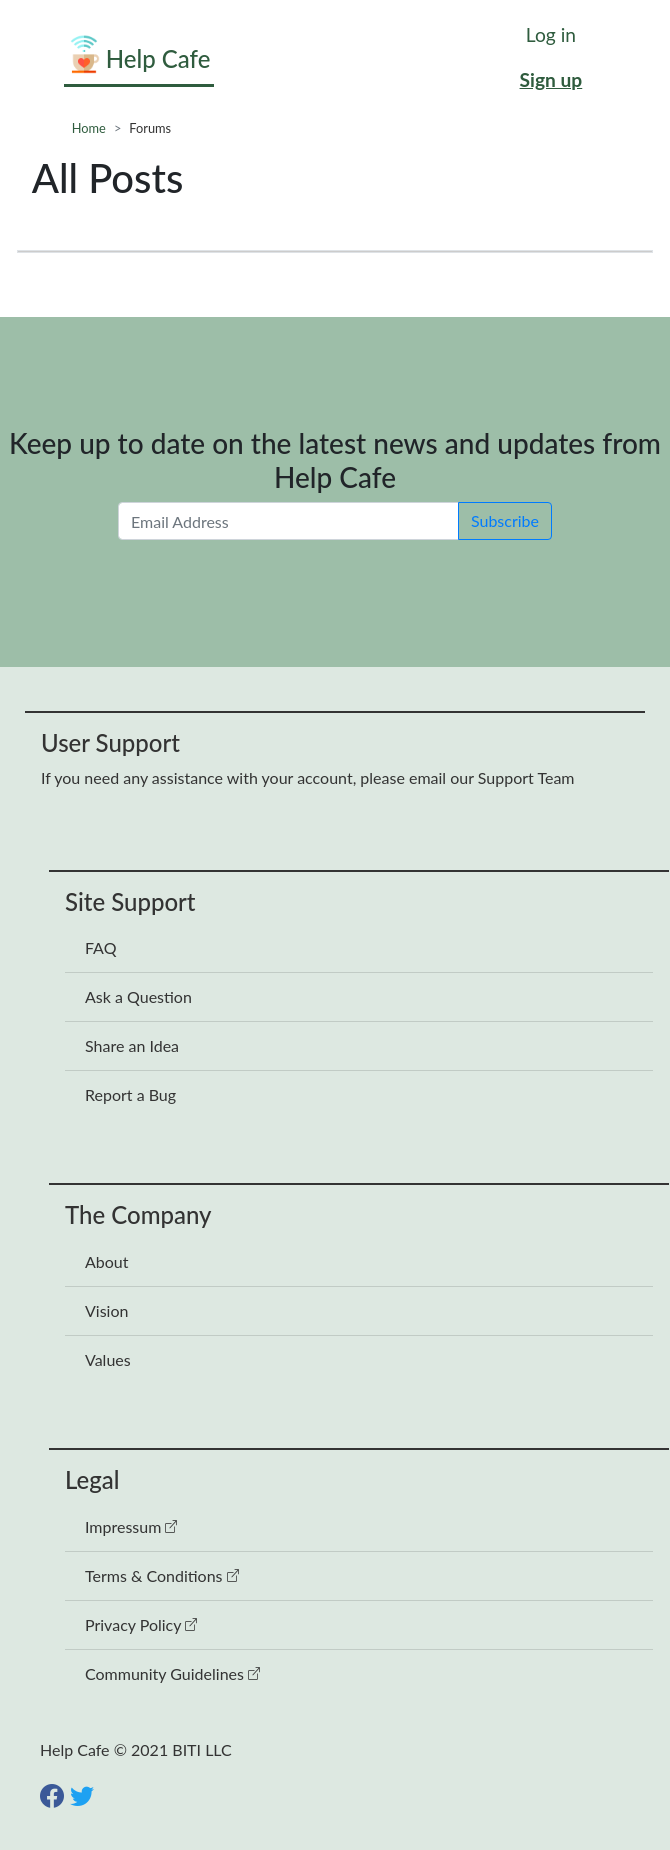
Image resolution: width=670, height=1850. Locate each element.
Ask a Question (138, 996)
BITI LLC (201, 1749)
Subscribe (505, 520)
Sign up (551, 79)
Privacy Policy (141, 1624)
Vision (106, 1310)
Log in (551, 34)
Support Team (526, 777)
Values (108, 1359)
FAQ (100, 947)
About (107, 1261)
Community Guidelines (172, 1673)
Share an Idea (132, 1045)
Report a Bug (130, 1094)
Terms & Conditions (162, 1575)
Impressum (131, 1526)
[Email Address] (288, 521)
